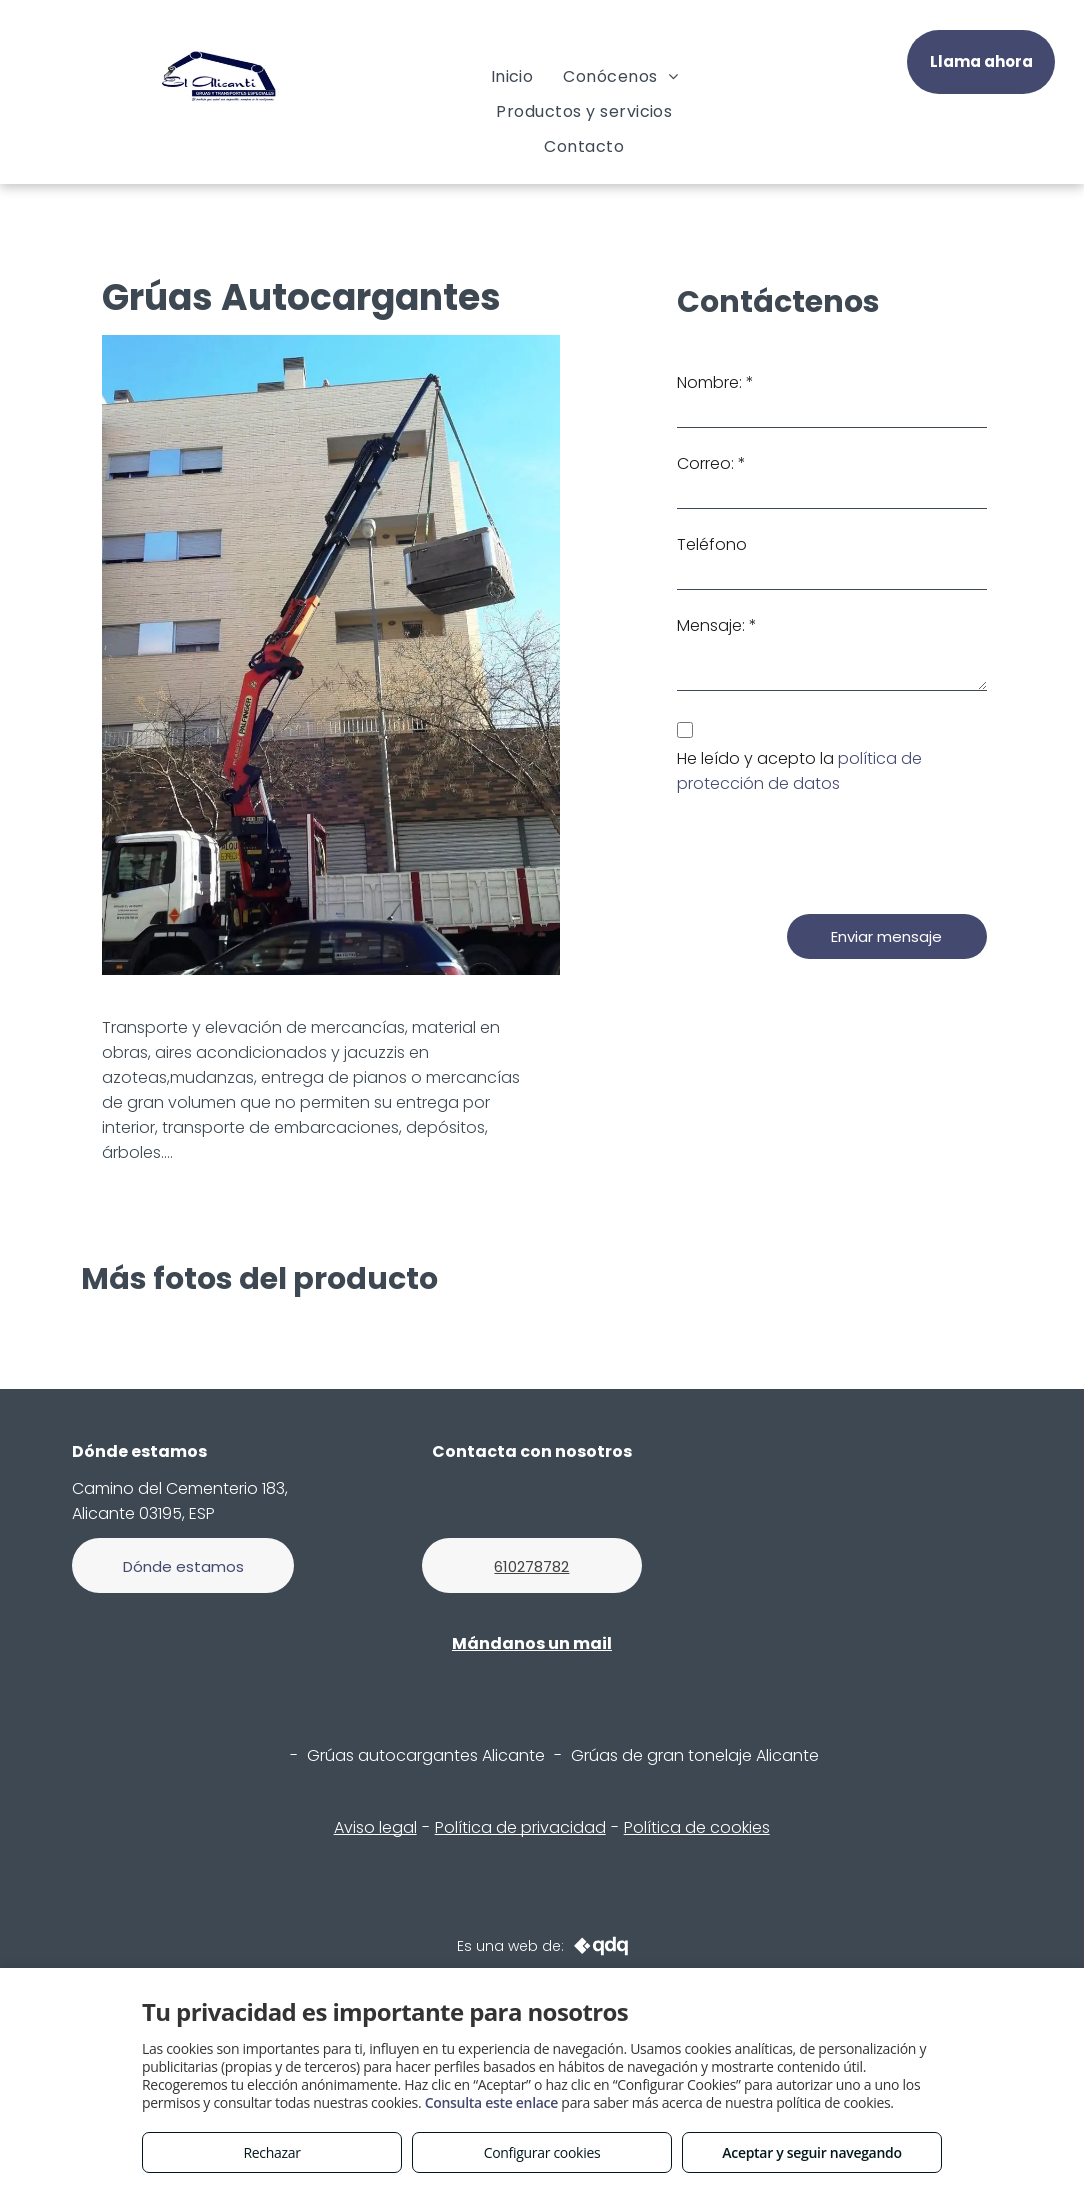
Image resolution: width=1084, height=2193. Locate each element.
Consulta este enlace (491, 2102)
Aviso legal (375, 1827)
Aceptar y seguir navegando (811, 2152)
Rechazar (271, 2152)
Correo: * (711, 463)
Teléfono (712, 544)
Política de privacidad (520, 1827)
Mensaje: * (717, 625)
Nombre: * (715, 382)
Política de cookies (697, 1827)
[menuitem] (512, 76)
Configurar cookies (542, 2152)
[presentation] (829, 855)
